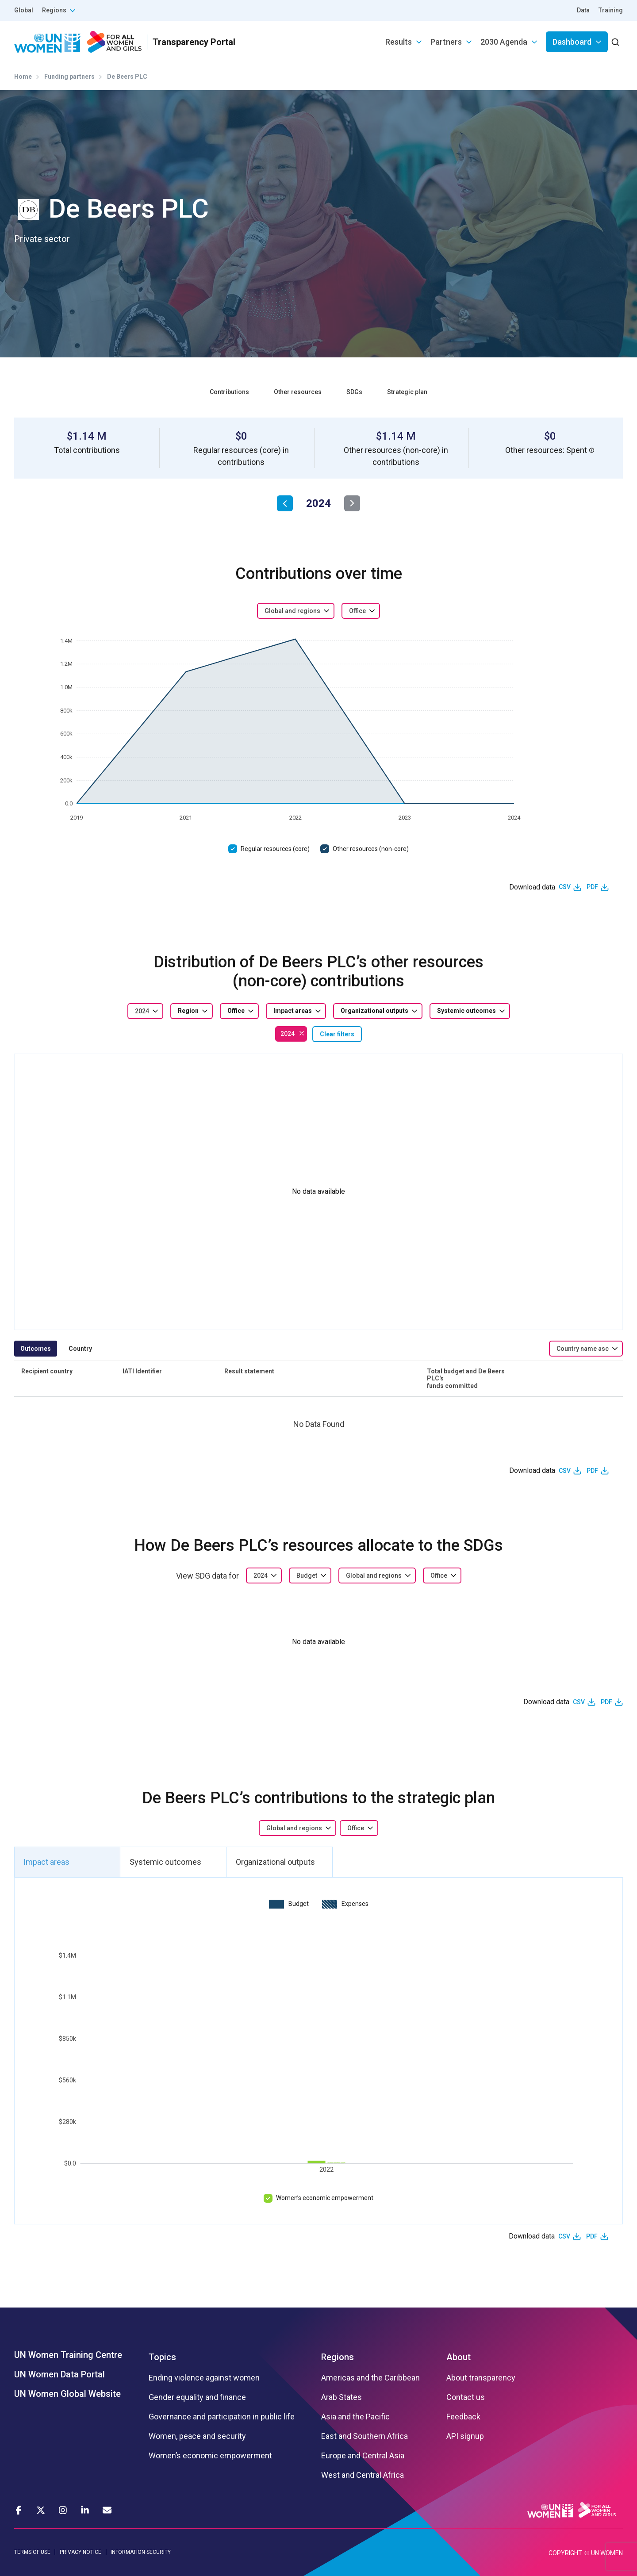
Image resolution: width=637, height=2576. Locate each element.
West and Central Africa (362, 2475)
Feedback (463, 2417)
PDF (592, 886)
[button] (592, 450)
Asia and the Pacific (355, 2417)
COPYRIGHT (565, 2553)
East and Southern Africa (364, 2436)
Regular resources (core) (275, 848)
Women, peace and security (197, 2436)
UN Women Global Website (67, 2394)
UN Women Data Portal (59, 2374)
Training (611, 10)
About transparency (480, 2378)
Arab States (341, 2397)
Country (80, 1348)
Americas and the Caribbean (370, 2378)
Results (398, 41)
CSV (565, 886)
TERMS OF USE (32, 2552)
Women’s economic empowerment (324, 2197)
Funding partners (69, 76)
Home (23, 76)
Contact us (465, 2397)
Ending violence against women (204, 2378)
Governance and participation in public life (222, 2417)
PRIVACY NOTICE (80, 2552)
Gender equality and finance (197, 2397)
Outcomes (35, 1348)
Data (583, 10)
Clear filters (337, 1034)
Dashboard (572, 41)
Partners (446, 41)
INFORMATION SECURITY (141, 2552)
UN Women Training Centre (68, 2355)
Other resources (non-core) (371, 848)
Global (23, 10)
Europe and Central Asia (362, 2456)
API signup (465, 2436)
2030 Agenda (503, 41)
